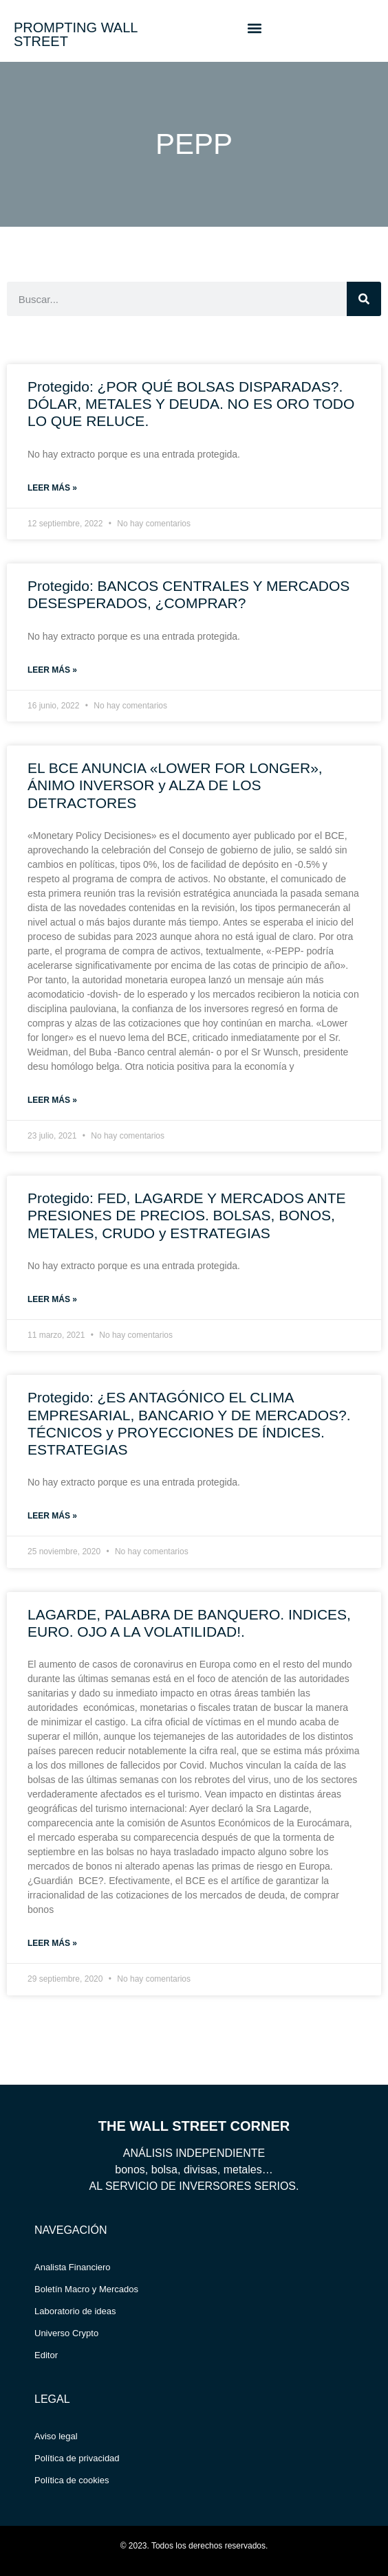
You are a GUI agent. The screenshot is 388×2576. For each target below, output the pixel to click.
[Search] (364, 299)
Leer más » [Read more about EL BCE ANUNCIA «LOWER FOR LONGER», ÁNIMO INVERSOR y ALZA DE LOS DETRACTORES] (52, 1100)
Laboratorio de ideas (75, 2311)
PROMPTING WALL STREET (76, 34)
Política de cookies (71, 2480)
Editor (46, 2355)
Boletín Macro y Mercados (86, 2289)
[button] (254, 27)
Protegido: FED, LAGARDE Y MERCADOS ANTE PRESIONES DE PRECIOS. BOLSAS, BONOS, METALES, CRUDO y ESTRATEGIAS (187, 1215)
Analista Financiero (72, 2267)
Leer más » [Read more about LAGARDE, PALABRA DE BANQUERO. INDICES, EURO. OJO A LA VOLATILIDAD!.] (52, 1943)
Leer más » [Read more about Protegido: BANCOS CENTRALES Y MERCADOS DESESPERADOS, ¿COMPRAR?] (52, 670)
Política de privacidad (77, 2458)
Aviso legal (56, 2436)
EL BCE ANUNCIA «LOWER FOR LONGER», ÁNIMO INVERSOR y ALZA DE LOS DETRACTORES (175, 785)
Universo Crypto (66, 2333)
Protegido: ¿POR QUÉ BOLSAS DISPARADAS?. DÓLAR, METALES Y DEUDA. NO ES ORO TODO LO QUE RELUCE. (191, 404)
